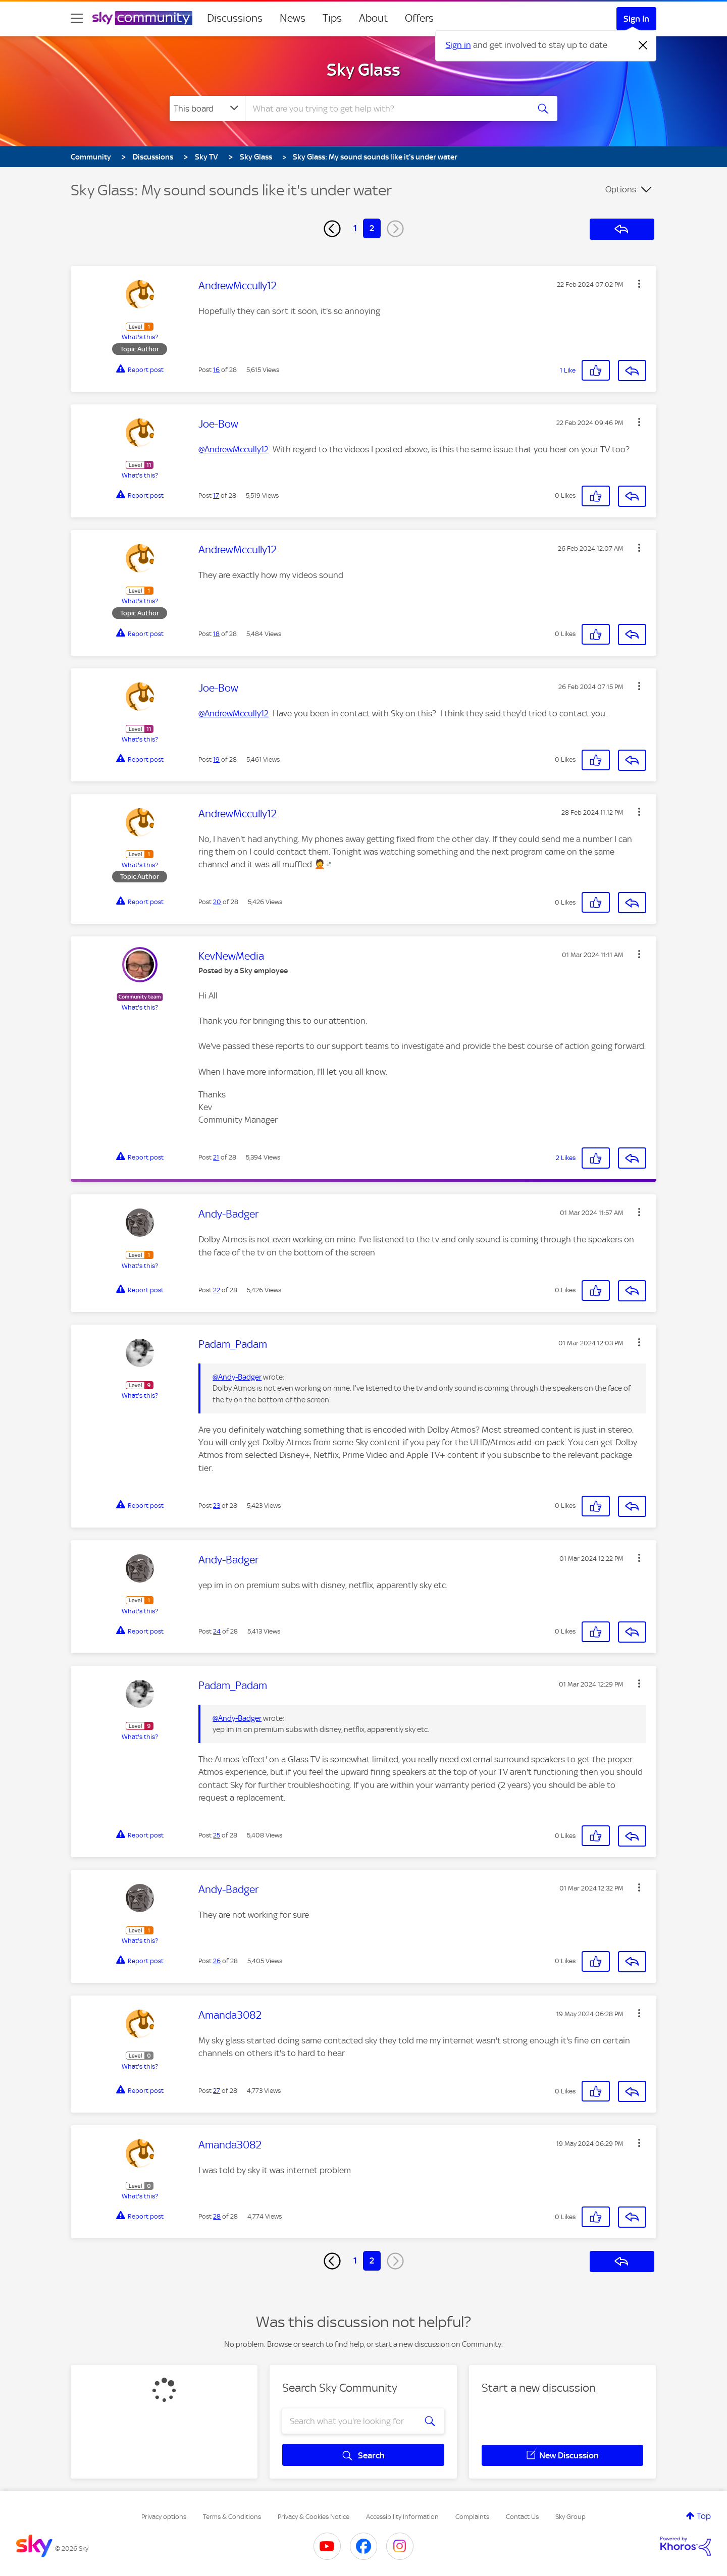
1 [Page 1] (355, 228)
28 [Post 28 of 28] (217, 2216)
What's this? (140, 337)
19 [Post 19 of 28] (216, 759)
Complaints (472, 2516)
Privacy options (163, 2516)
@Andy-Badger (237, 1377)
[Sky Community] (142, 18)
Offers (419, 18)
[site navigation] (77, 18)
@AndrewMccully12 (233, 449)
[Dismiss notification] (643, 45)
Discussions (235, 18)
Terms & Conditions (232, 2516)
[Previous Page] (332, 229)
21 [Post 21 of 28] (216, 1157)
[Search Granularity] (207, 108)
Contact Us (522, 2516)
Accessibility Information (402, 2516)
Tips (332, 18)
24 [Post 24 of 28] (217, 1631)
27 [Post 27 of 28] (216, 2090)
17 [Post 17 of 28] (216, 495)
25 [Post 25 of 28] (216, 1835)
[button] (639, 284)
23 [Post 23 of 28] (216, 1505)
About (373, 18)
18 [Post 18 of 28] (216, 634)
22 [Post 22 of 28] (216, 1290)
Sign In (636, 19)
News (292, 18)
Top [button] (704, 2516)
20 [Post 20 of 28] (217, 902)
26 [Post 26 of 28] (217, 1961)
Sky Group (570, 2516)
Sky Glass (363, 70)
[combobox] (385, 108)
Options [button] (620, 189)
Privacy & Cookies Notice (313, 2516)
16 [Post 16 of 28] (216, 370)
